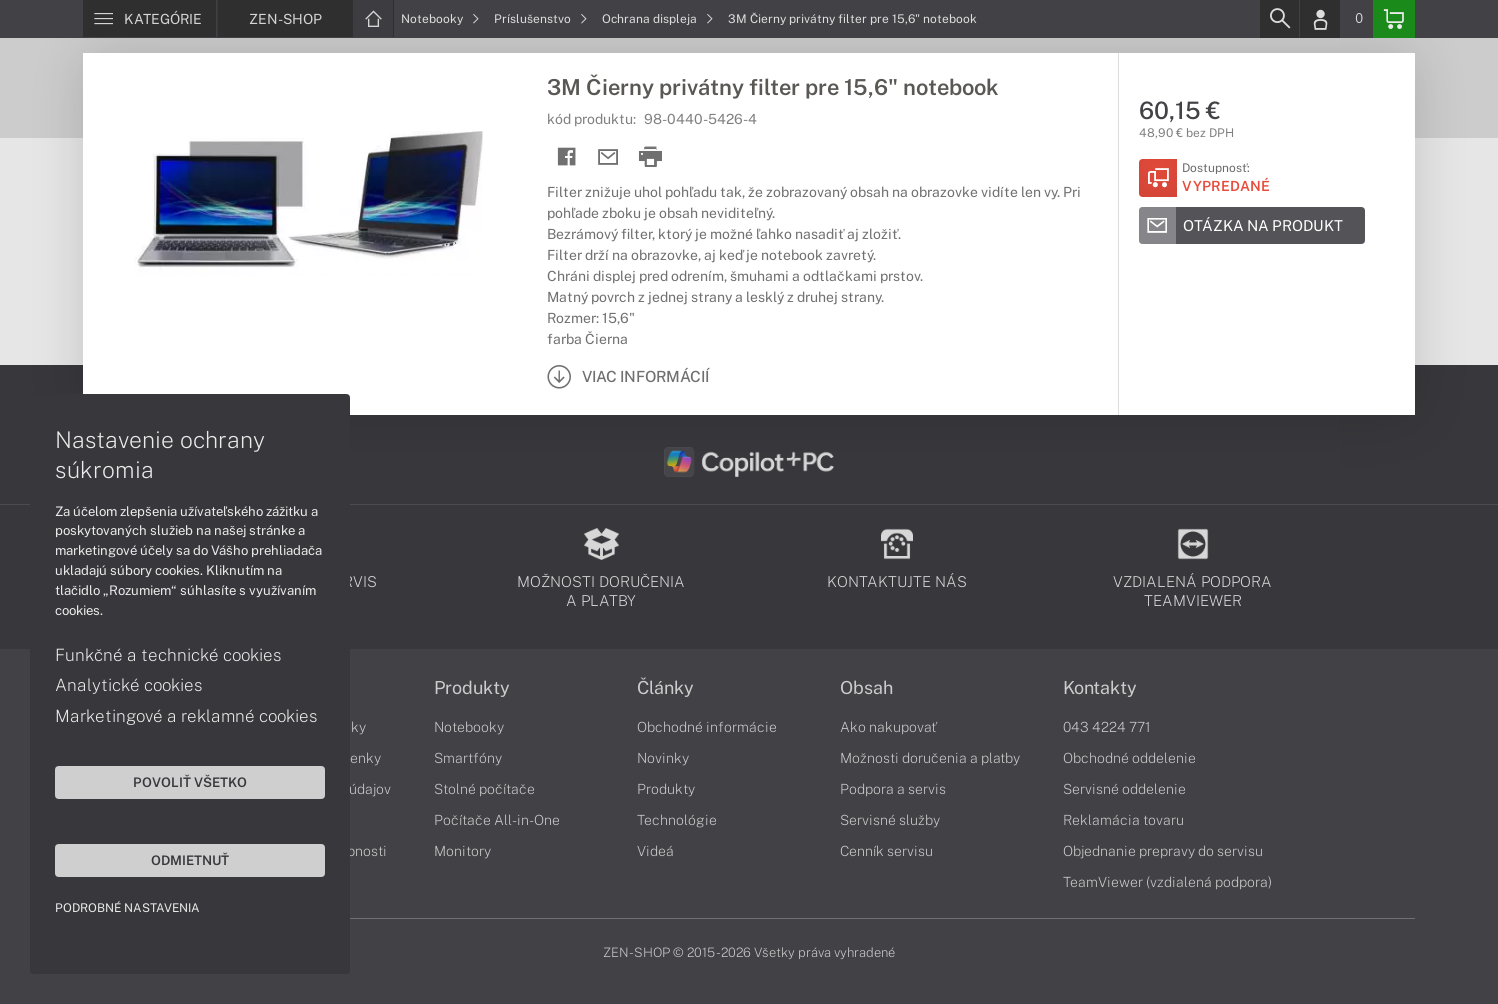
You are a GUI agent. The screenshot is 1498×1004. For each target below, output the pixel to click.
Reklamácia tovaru (1123, 820)
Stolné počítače (484, 789)
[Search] (1279, 19)
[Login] (1320, 19)
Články (665, 688)
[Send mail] (608, 157)
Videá (655, 851)
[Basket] (1394, 19)
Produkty (472, 688)
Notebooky (440, 19)
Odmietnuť (190, 860)
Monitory (462, 851)
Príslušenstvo (541, 19)
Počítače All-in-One (497, 820)
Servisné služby (890, 820)
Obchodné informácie (707, 727)
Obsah (866, 688)
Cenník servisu (886, 851)
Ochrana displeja (658, 19)
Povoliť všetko (190, 782)
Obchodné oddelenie (1129, 758)
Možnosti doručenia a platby (930, 758)
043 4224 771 (1107, 727)
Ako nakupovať (888, 727)
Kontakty (1100, 688)
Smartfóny (468, 758)
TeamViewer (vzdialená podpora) (1167, 882)
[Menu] (149, 19)
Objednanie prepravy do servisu (1163, 851)
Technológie (677, 820)
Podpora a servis (893, 789)
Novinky (663, 758)
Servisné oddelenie (1124, 789)
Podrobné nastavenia (127, 908)
